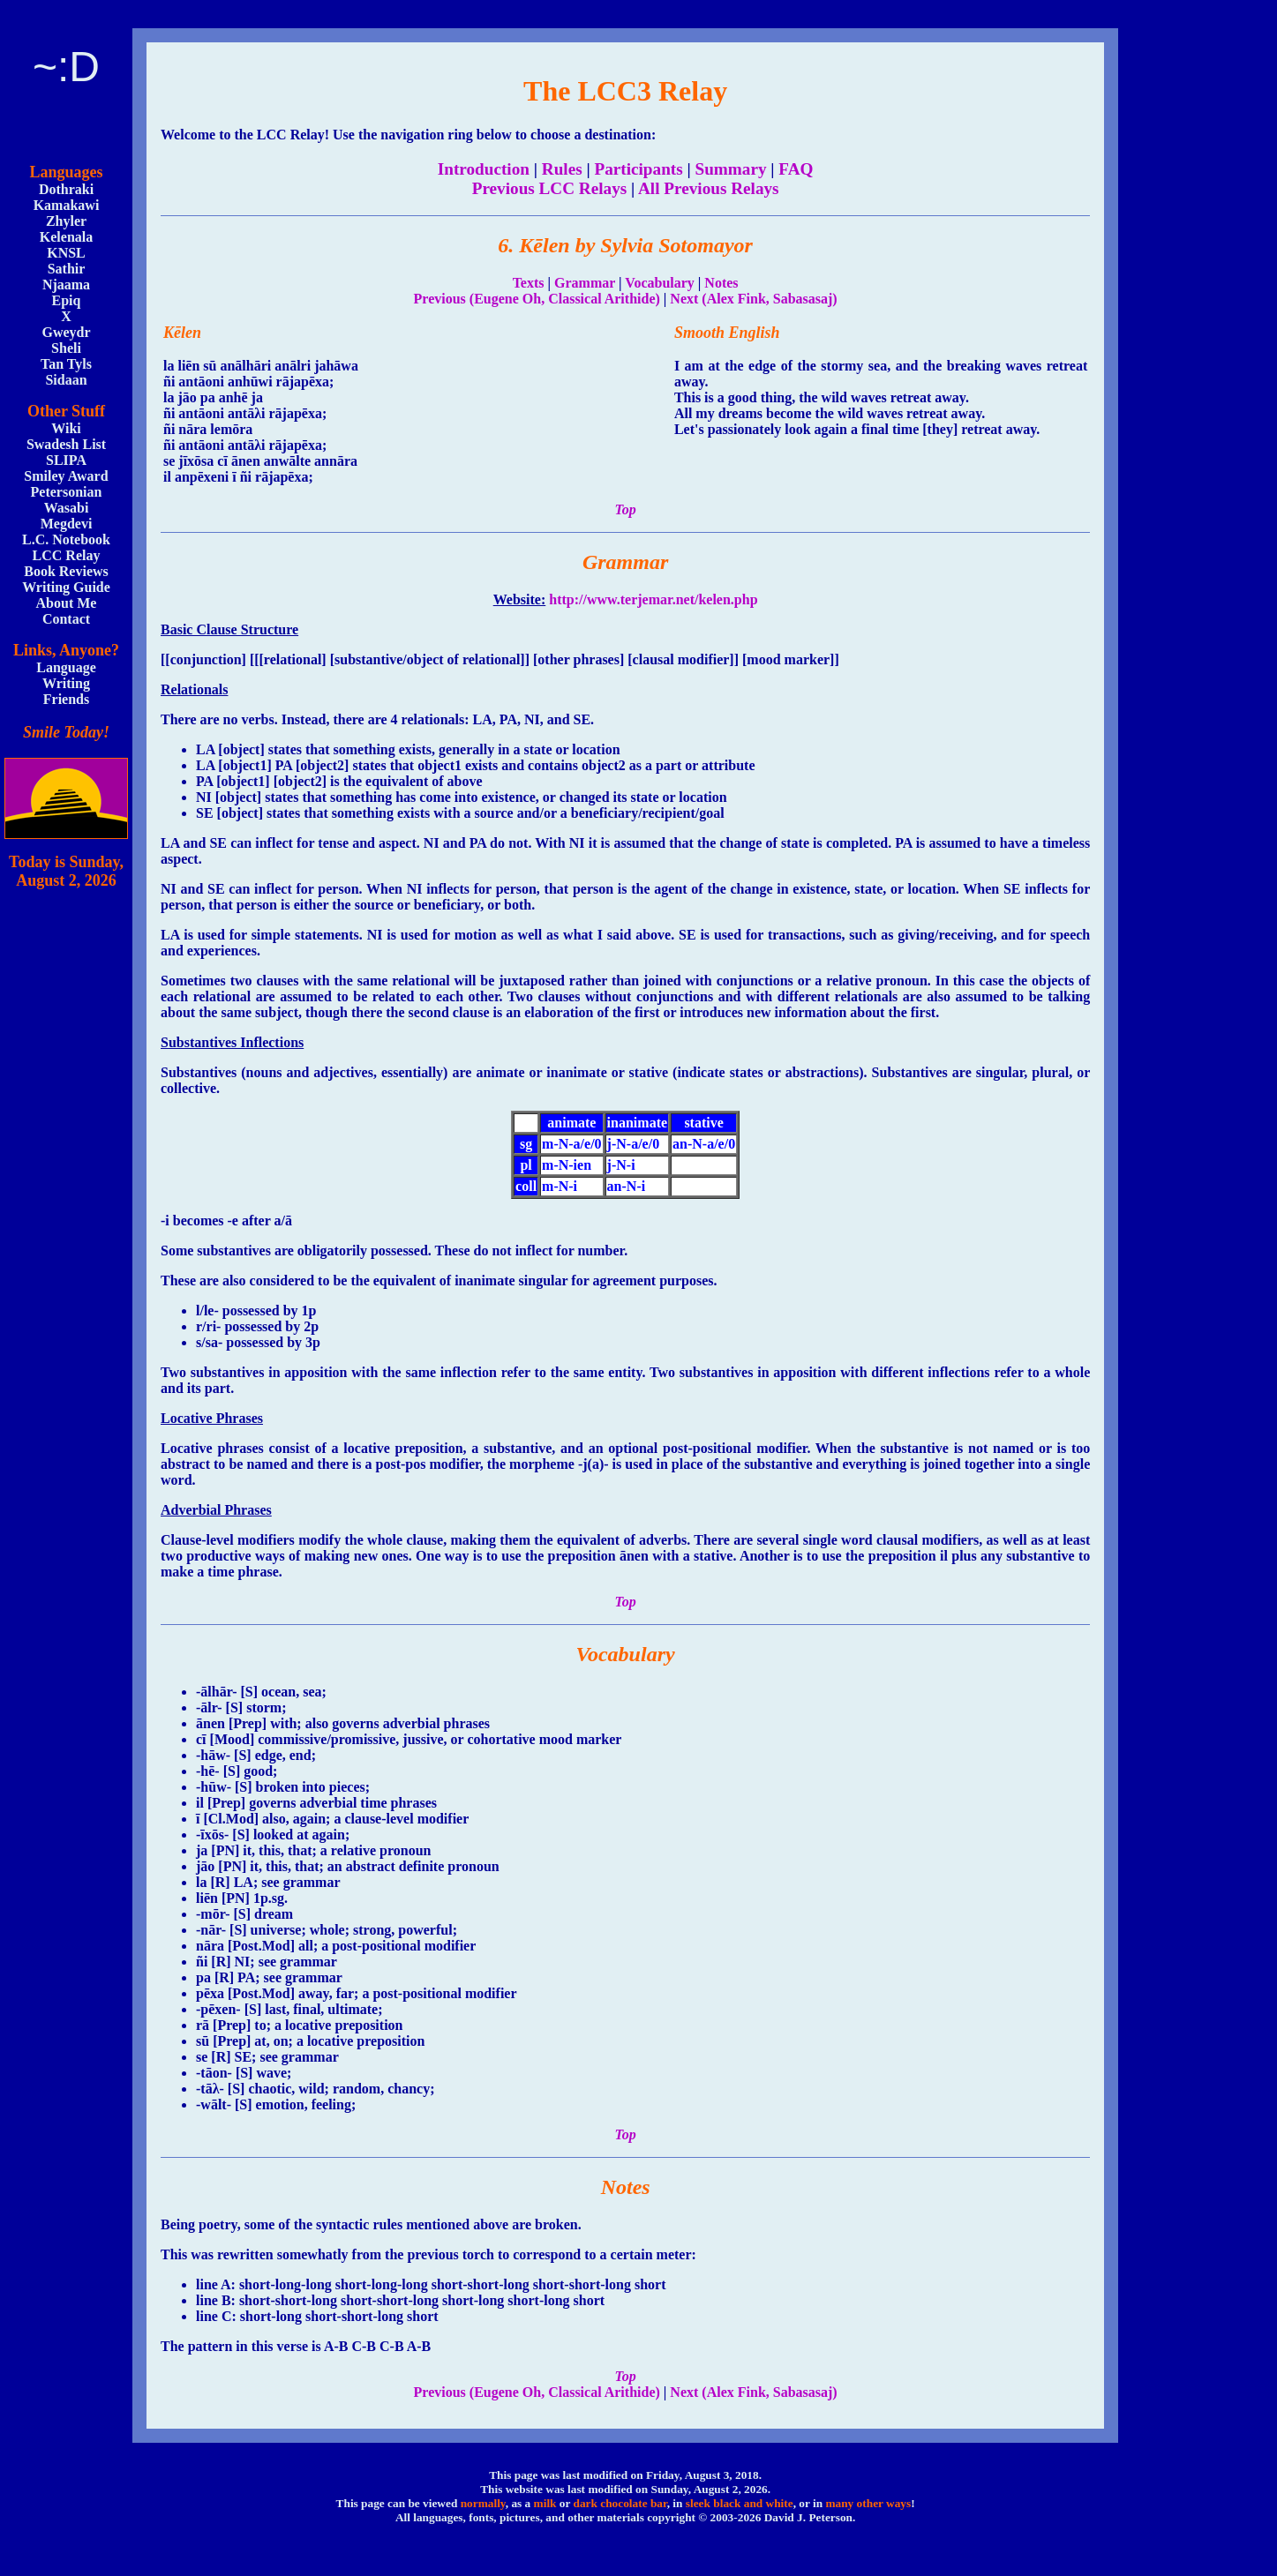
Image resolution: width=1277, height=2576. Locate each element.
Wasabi (66, 507)
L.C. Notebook (66, 539)
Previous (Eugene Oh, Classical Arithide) (537, 298)
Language (66, 667)
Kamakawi (67, 205)
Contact (66, 618)
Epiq (66, 300)
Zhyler (66, 220)
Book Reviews (66, 571)
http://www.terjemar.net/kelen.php (653, 599)
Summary (731, 169)
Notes (721, 282)
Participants (638, 169)
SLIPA (66, 460)
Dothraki (66, 189)
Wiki (66, 428)
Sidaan (65, 379)
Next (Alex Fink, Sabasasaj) (753, 298)
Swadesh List (66, 444)
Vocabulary (660, 282)
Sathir (67, 268)
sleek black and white (739, 2503)
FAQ (795, 169)
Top (624, 509)
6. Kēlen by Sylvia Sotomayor (625, 245)
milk (545, 2503)
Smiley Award (66, 475)
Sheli (66, 348)
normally (483, 2503)
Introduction (484, 169)
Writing (66, 683)
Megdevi (67, 523)
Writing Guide (66, 587)
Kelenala (66, 236)
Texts (529, 282)
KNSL (66, 252)
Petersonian (66, 491)
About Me (66, 602)
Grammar (584, 282)
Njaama (66, 284)
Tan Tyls (66, 363)
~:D (66, 66)
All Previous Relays (708, 188)
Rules (562, 169)
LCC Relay (67, 555)
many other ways (868, 2503)
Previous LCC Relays (549, 188)
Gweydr (65, 332)
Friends (66, 699)
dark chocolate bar (620, 2503)
